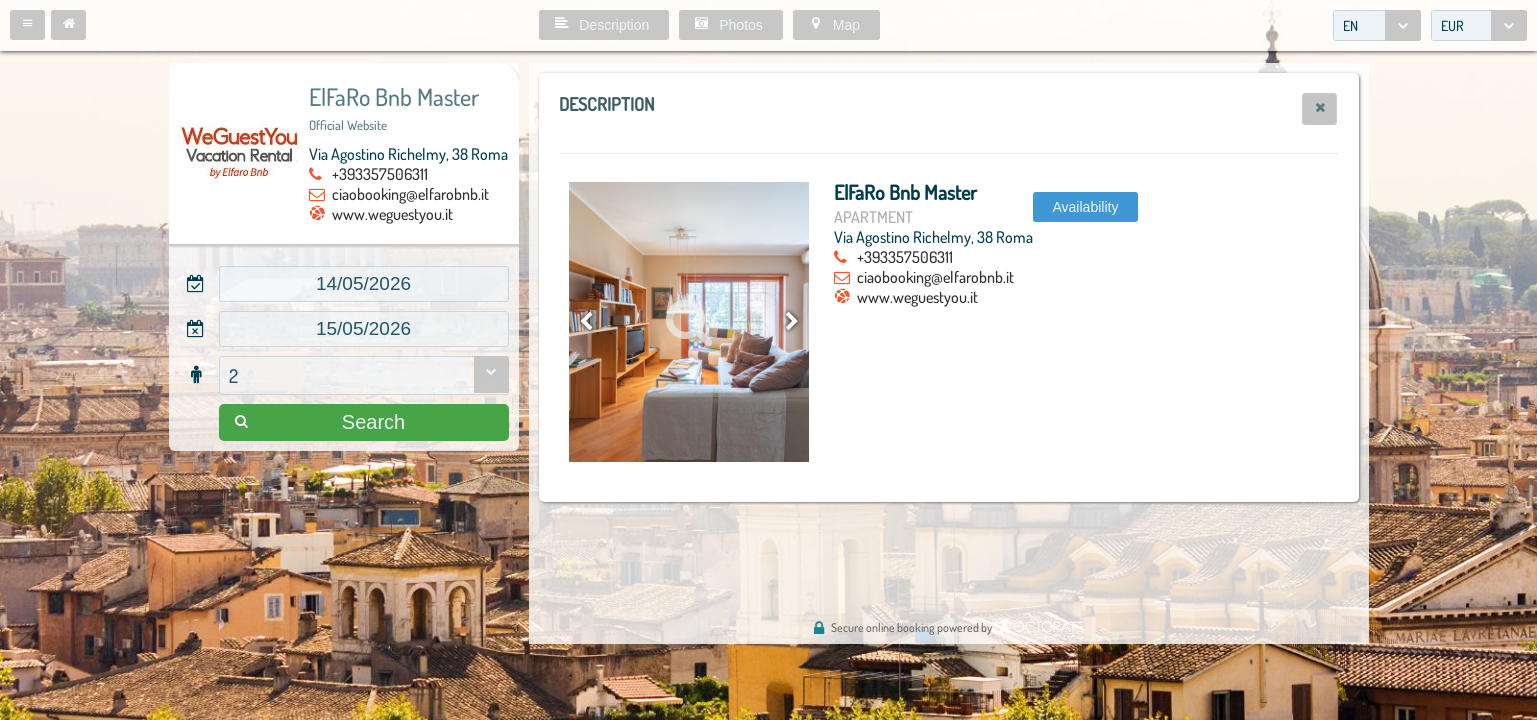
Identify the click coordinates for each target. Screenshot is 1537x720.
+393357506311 (380, 174)
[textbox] (364, 284)
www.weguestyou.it (392, 214)
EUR (1452, 25)
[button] (27, 25)
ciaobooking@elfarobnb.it (410, 194)
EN (1350, 25)
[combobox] (1377, 25)
